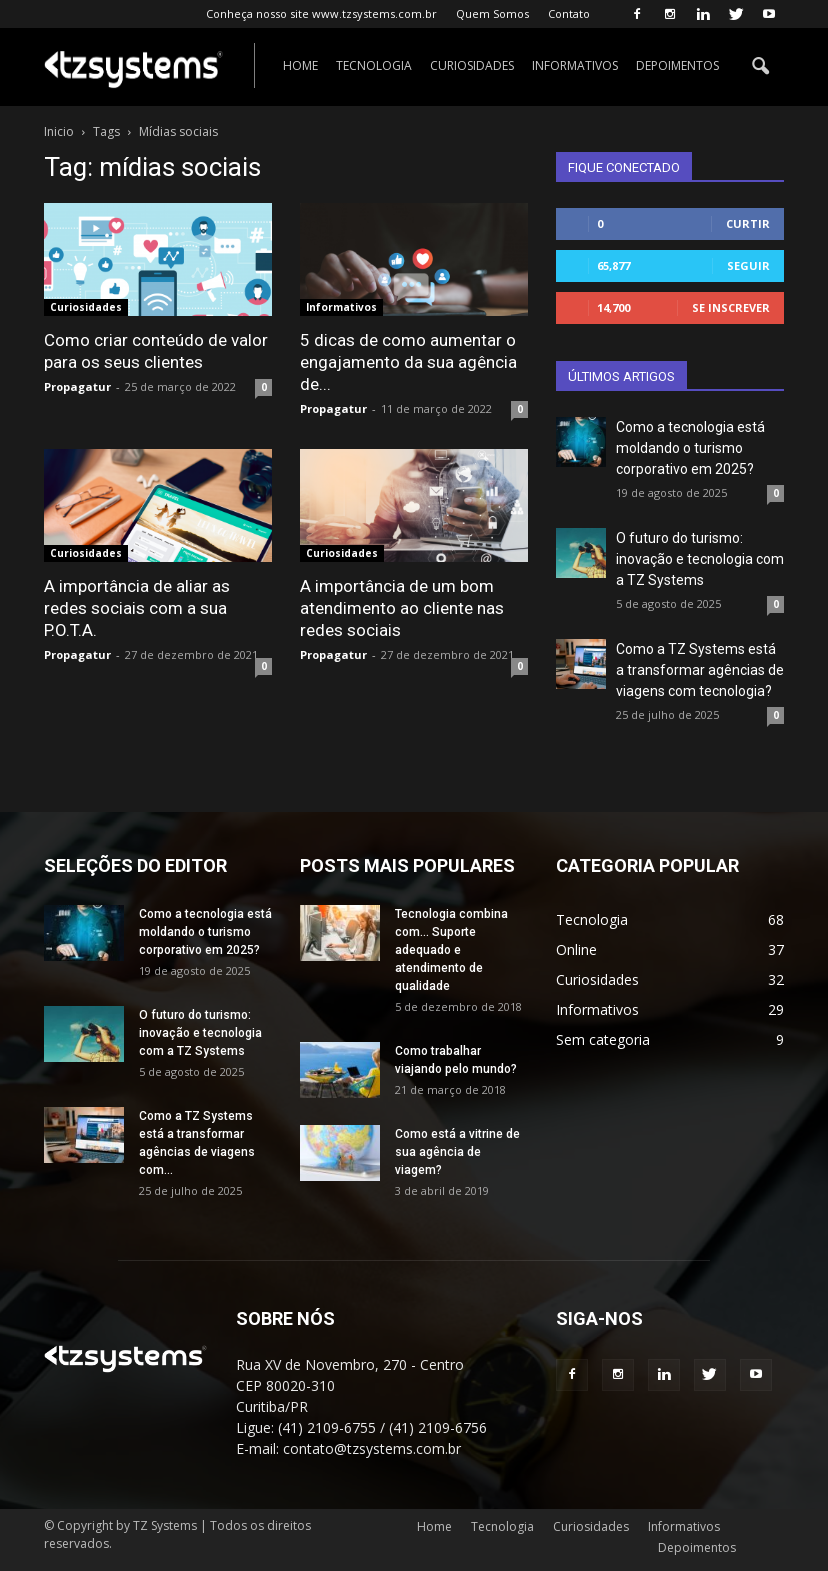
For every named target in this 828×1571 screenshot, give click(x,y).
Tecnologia (374, 65)
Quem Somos (492, 13)
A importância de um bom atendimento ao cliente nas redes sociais (402, 608)
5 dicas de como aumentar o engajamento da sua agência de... (408, 362)
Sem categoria (603, 1039)
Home (300, 65)
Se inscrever (731, 307)
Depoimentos (677, 65)
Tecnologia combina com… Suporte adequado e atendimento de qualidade (451, 950)
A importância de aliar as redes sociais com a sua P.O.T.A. (137, 608)
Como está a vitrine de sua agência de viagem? (457, 1152)
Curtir (748, 223)
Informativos (575, 65)
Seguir (748, 265)
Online (576, 949)
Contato (569, 13)
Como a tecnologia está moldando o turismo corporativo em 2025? (690, 448)
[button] (760, 67)
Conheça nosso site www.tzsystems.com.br (321, 13)
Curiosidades (472, 65)
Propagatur (77, 386)
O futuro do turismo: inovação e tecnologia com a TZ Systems (700, 559)
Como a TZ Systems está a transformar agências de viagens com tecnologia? (700, 670)
